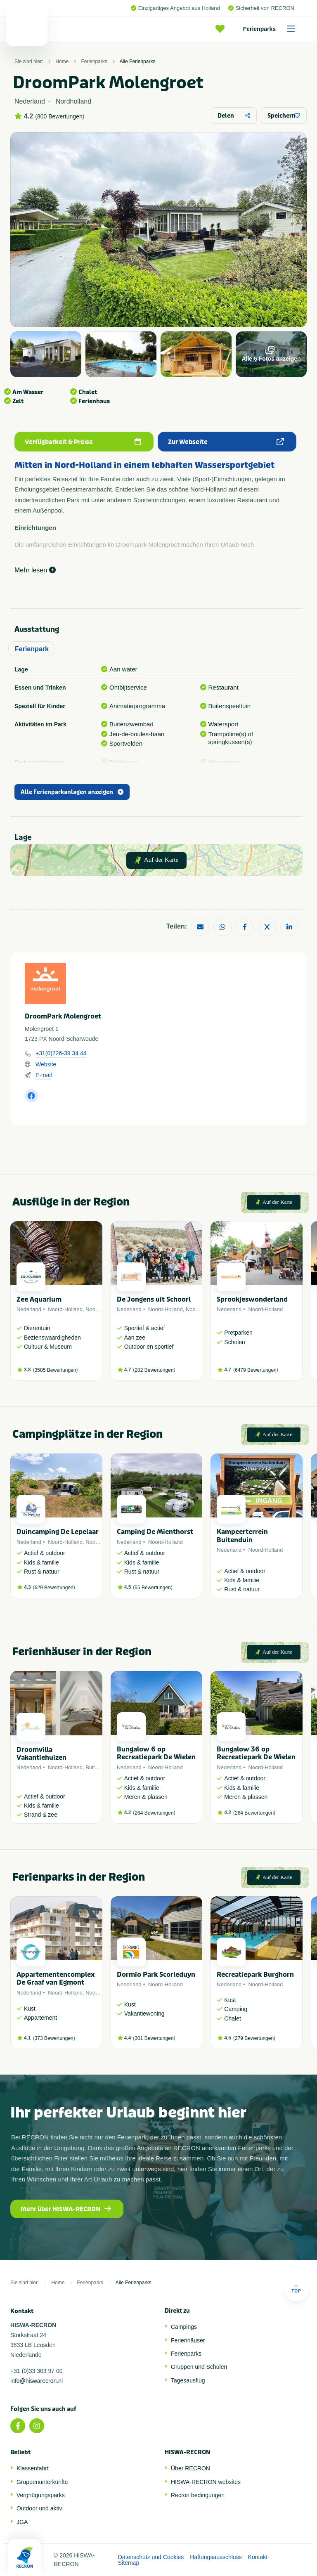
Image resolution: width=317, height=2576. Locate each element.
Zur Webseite (226, 442)
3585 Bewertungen (55, 1370)
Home (62, 61)
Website (45, 1064)
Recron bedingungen (198, 2495)
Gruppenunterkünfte (42, 2482)
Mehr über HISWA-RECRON (66, 2209)
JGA (22, 2522)
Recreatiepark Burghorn (255, 1974)
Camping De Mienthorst (155, 1531)
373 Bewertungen (54, 2038)
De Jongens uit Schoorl (154, 1299)
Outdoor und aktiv (39, 2508)
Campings (184, 2326)
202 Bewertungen (154, 1370)
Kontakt (257, 2557)
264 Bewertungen (154, 1813)
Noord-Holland (65, 1309)
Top (296, 2288)
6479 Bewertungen (256, 1370)
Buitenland (98, 1767)
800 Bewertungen (60, 116)
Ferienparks (271, 29)
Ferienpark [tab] (32, 648)
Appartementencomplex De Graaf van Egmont (56, 1978)
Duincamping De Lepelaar (58, 1531)
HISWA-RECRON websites (206, 2482)
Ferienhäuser (188, 2340)
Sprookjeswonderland (252, 1299)
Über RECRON (190, 2468)
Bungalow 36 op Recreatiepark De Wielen (256, 1753)
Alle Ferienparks (138, 61)
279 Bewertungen (254, 2038)
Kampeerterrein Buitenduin (242, 1535)
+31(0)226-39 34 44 (60, 1053)
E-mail (43, 1075)
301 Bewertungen (154, 2038)
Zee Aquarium (39, 1299)
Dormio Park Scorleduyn (156, 1974)
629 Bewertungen (54, 1588)
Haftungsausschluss (215, 2557)
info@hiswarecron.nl (36, 2380)
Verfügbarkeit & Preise (83, 442)
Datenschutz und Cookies (151, 2557)
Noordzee (97, 1309)
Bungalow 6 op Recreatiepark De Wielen (156, 1753)
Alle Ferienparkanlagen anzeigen (72, 792)
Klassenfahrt (33, 2468)
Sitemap (128, 2563)
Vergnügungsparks (41, 2495)
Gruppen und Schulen (199, 2366)
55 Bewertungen (152, 1588)
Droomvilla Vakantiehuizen (41, 1753)
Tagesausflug (188, 2380)
